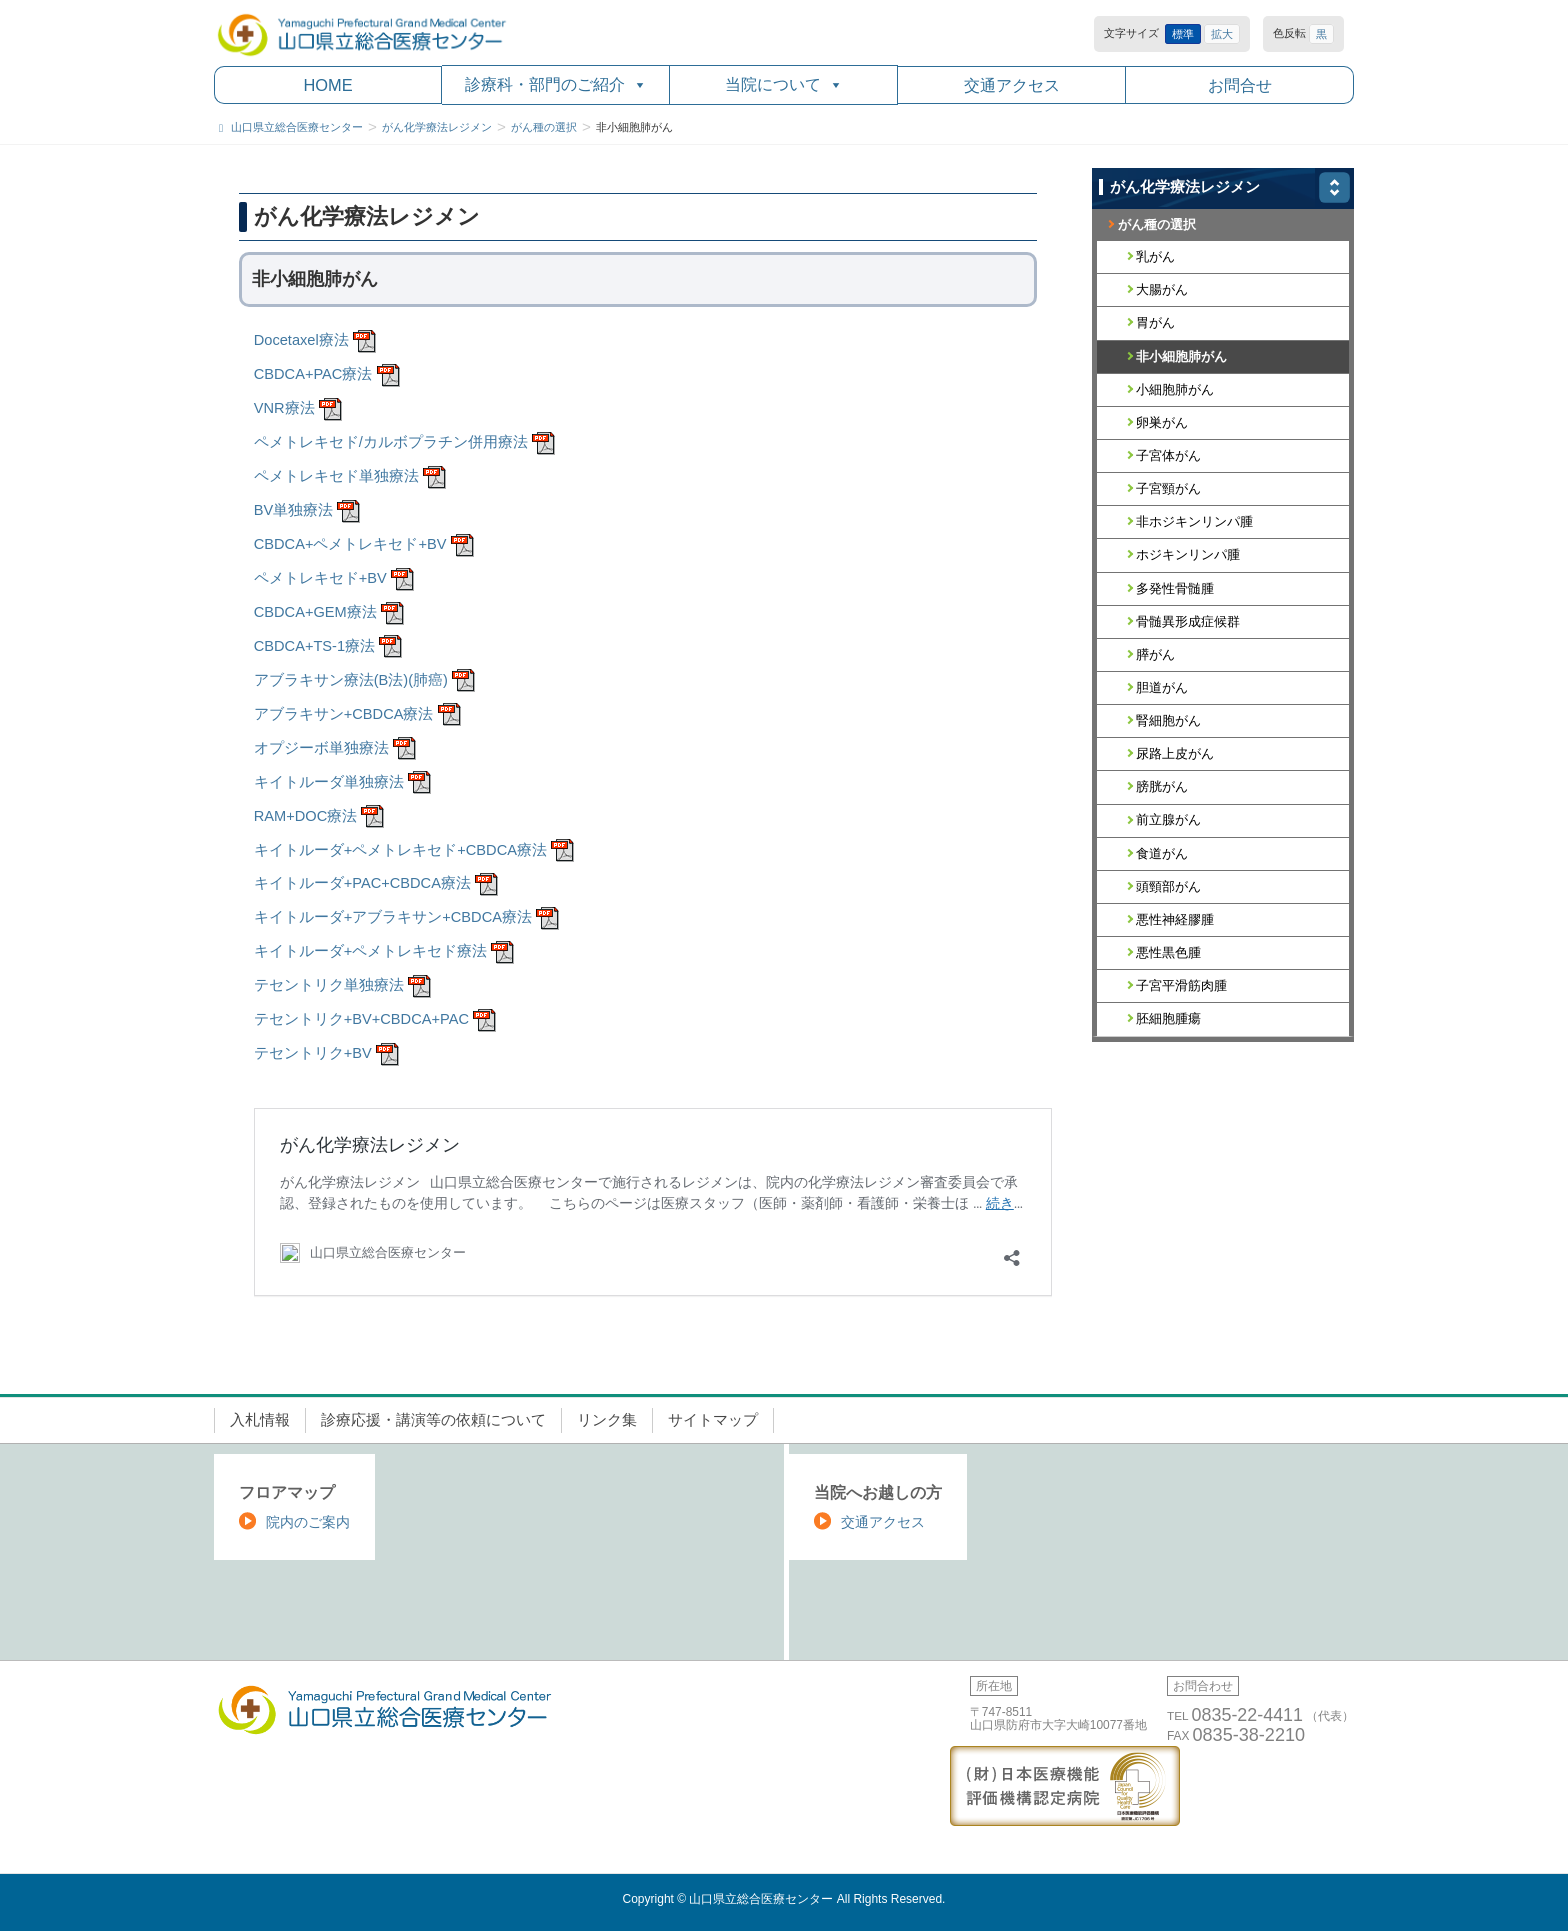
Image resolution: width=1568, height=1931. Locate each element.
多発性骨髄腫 (1175, 588)
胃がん (1155, 322)
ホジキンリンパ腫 (1188, 554)
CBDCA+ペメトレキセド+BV (350, 544)
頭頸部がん (1168, 886)
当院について (784, 84)
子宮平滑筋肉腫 (1181, 985)
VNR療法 (284, 408)
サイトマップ (713, 1420)
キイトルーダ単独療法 (329, 782)
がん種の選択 (1157, 224)
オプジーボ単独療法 (321, 748)
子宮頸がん (1168, 488)
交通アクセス (1012, 85)
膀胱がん (1162, 786)
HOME (327, 85)
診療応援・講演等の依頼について (433, 1420)
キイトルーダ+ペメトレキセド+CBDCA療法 (400, 850)
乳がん (1155, 256)
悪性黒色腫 (1168, 952)
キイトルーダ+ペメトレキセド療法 (371, 951)
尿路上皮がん (1175, 753)
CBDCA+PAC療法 (313, 374)
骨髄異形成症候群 (1188, 621)
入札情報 (260, 1420)
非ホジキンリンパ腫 (1194, 521)
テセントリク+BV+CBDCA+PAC (361, 1019)
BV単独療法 (294, 510)
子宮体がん (1168, 455)
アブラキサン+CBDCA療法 (344, 714)
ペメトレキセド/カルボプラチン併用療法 (391, 442)
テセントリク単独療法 (329, 985)
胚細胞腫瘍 (1168, 1018)
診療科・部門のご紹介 (556, 84)
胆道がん (1162, 687)
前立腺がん (1168, 819)
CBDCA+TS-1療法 (314, 646)
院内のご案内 (308, 1522)
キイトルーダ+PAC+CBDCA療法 (362, 883)
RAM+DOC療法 (305, 816)
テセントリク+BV (313, 1053)
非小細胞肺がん (1181, 356)
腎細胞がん (1168, 720)
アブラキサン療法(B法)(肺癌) (351, 680)
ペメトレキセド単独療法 (336, 476)
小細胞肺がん (1175, 389)
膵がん (1155, 654)
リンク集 (607, 1420)
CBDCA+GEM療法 (315, 612)
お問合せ (1240, 85)
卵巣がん (1162, 422)
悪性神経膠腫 (1175, 919)
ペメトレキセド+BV (320, 578)
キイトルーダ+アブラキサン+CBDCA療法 (393, 917)
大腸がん (1162, 289)
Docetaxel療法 (301, 340)
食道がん (1162, 853)
